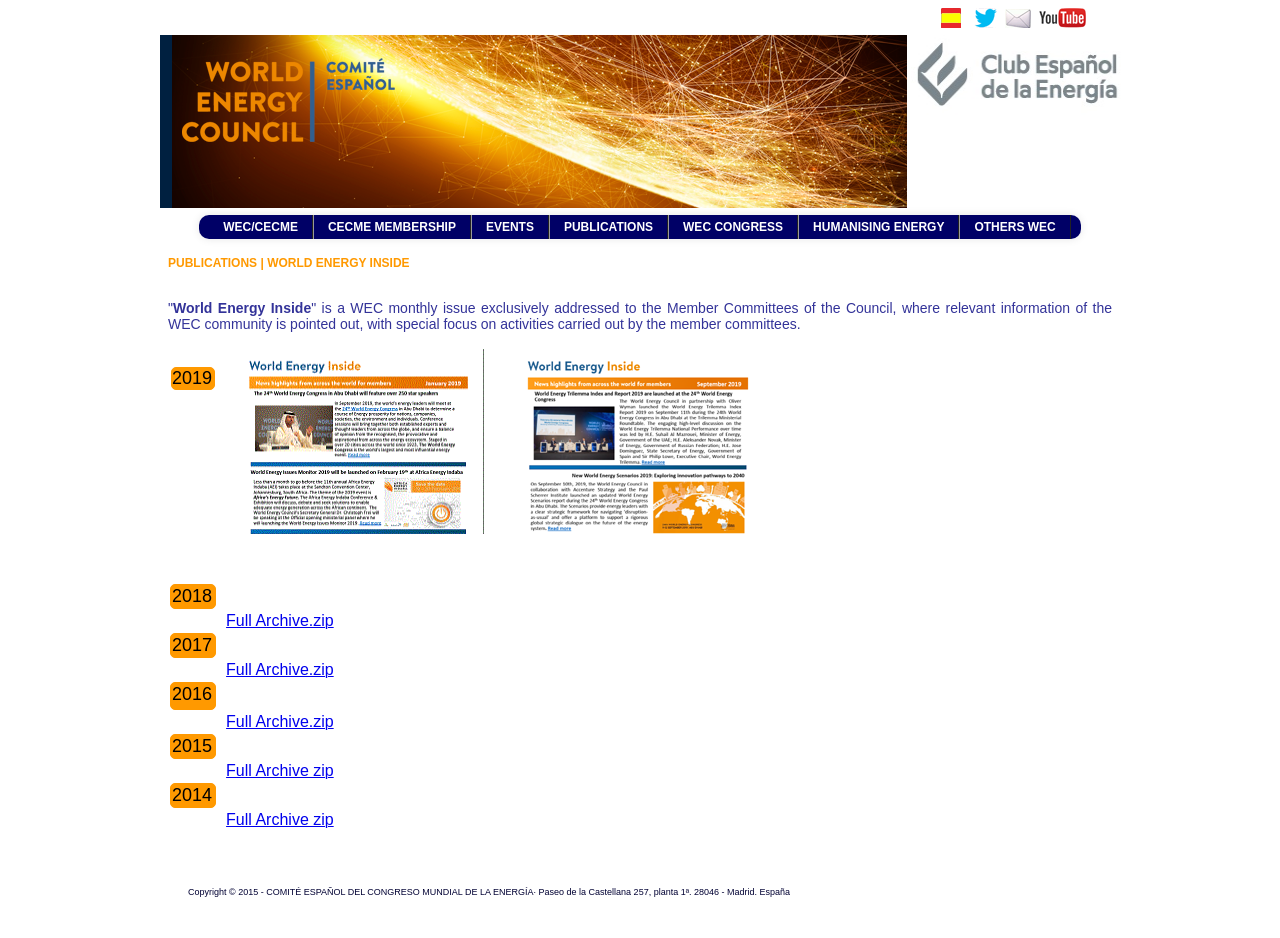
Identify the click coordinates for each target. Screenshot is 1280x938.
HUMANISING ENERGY (878, 227)
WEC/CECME (260, 227)
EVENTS (510, 227)
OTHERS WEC (1014, 227)
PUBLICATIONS (608, 227)
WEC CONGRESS (733, 227)
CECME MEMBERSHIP (392, 227)
